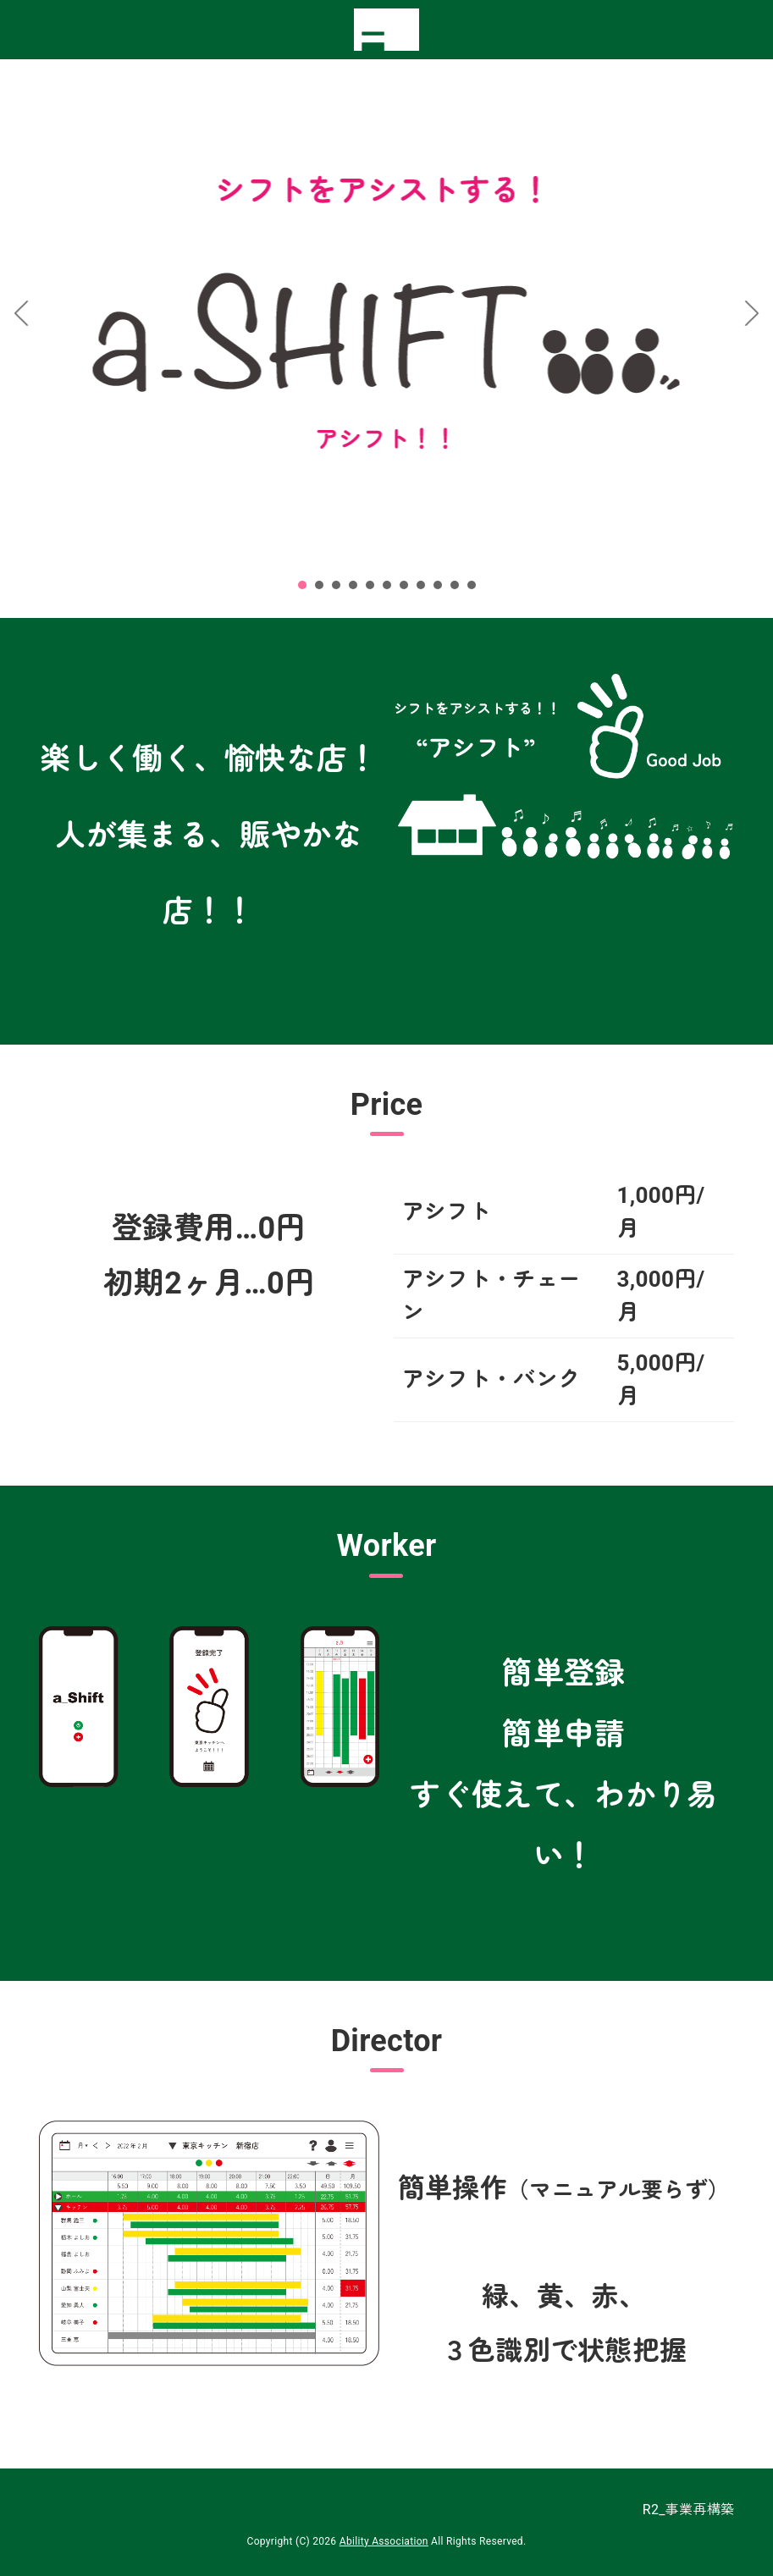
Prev (22, 313)
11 (471, 585)
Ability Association (384, 2541)
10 (454, 585)
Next (751, 313)
